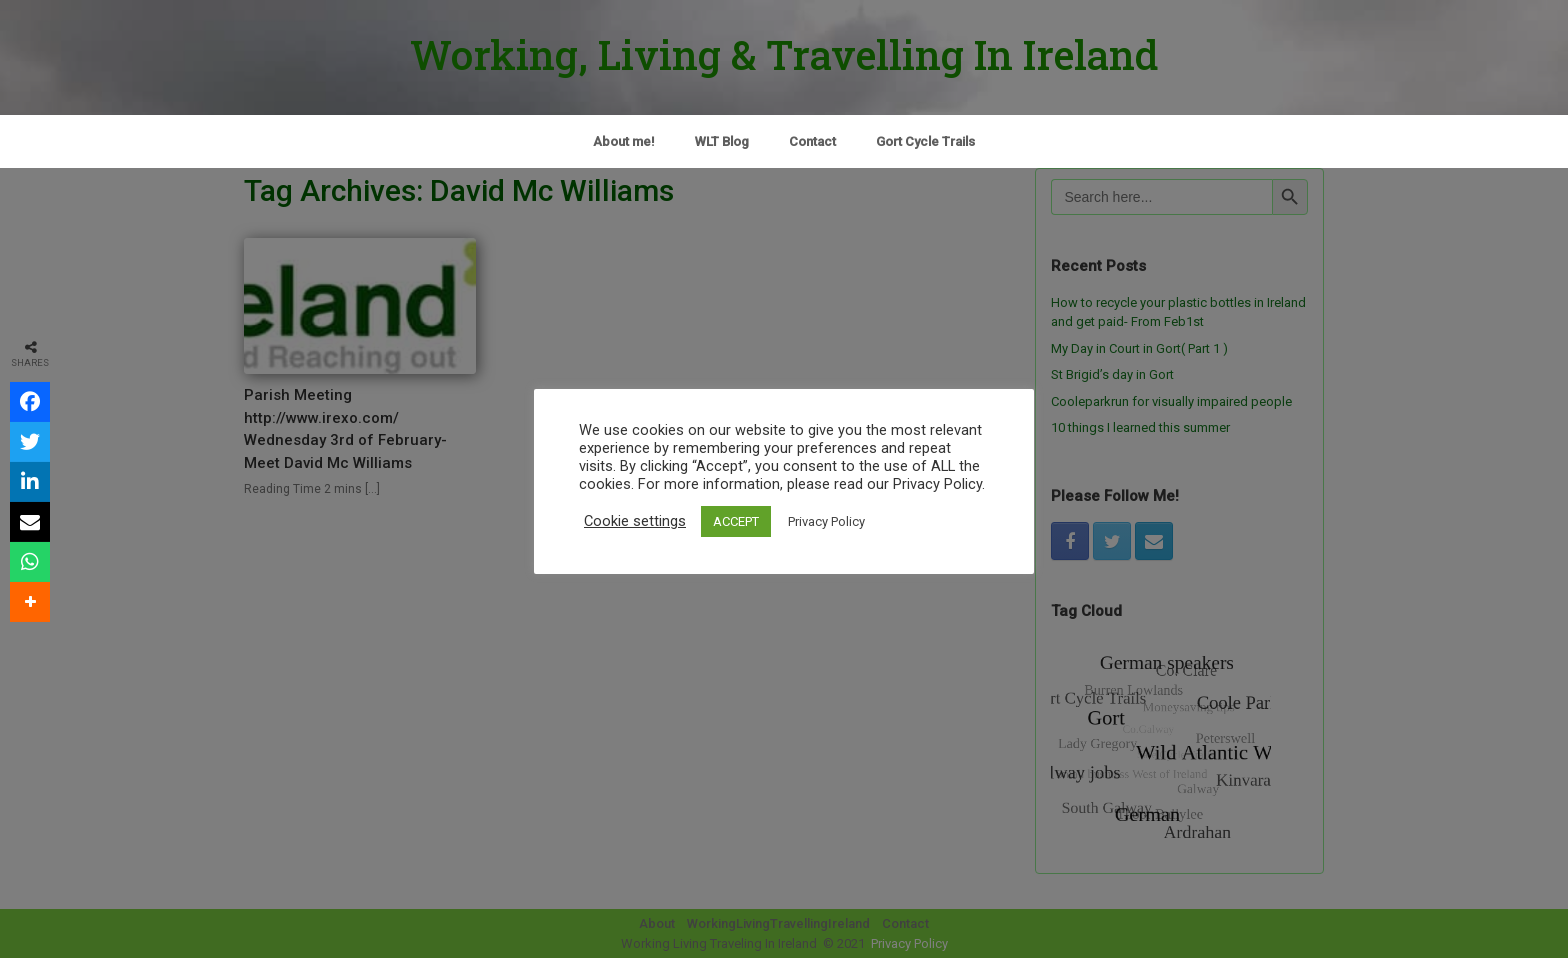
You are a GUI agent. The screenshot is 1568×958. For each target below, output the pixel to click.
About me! (624, 141)
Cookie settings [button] (635, 521)
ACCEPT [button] (736, 521)
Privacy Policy (826, 521)
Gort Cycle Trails (925, 141)
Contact (812, 141)
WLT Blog (722, 141)
